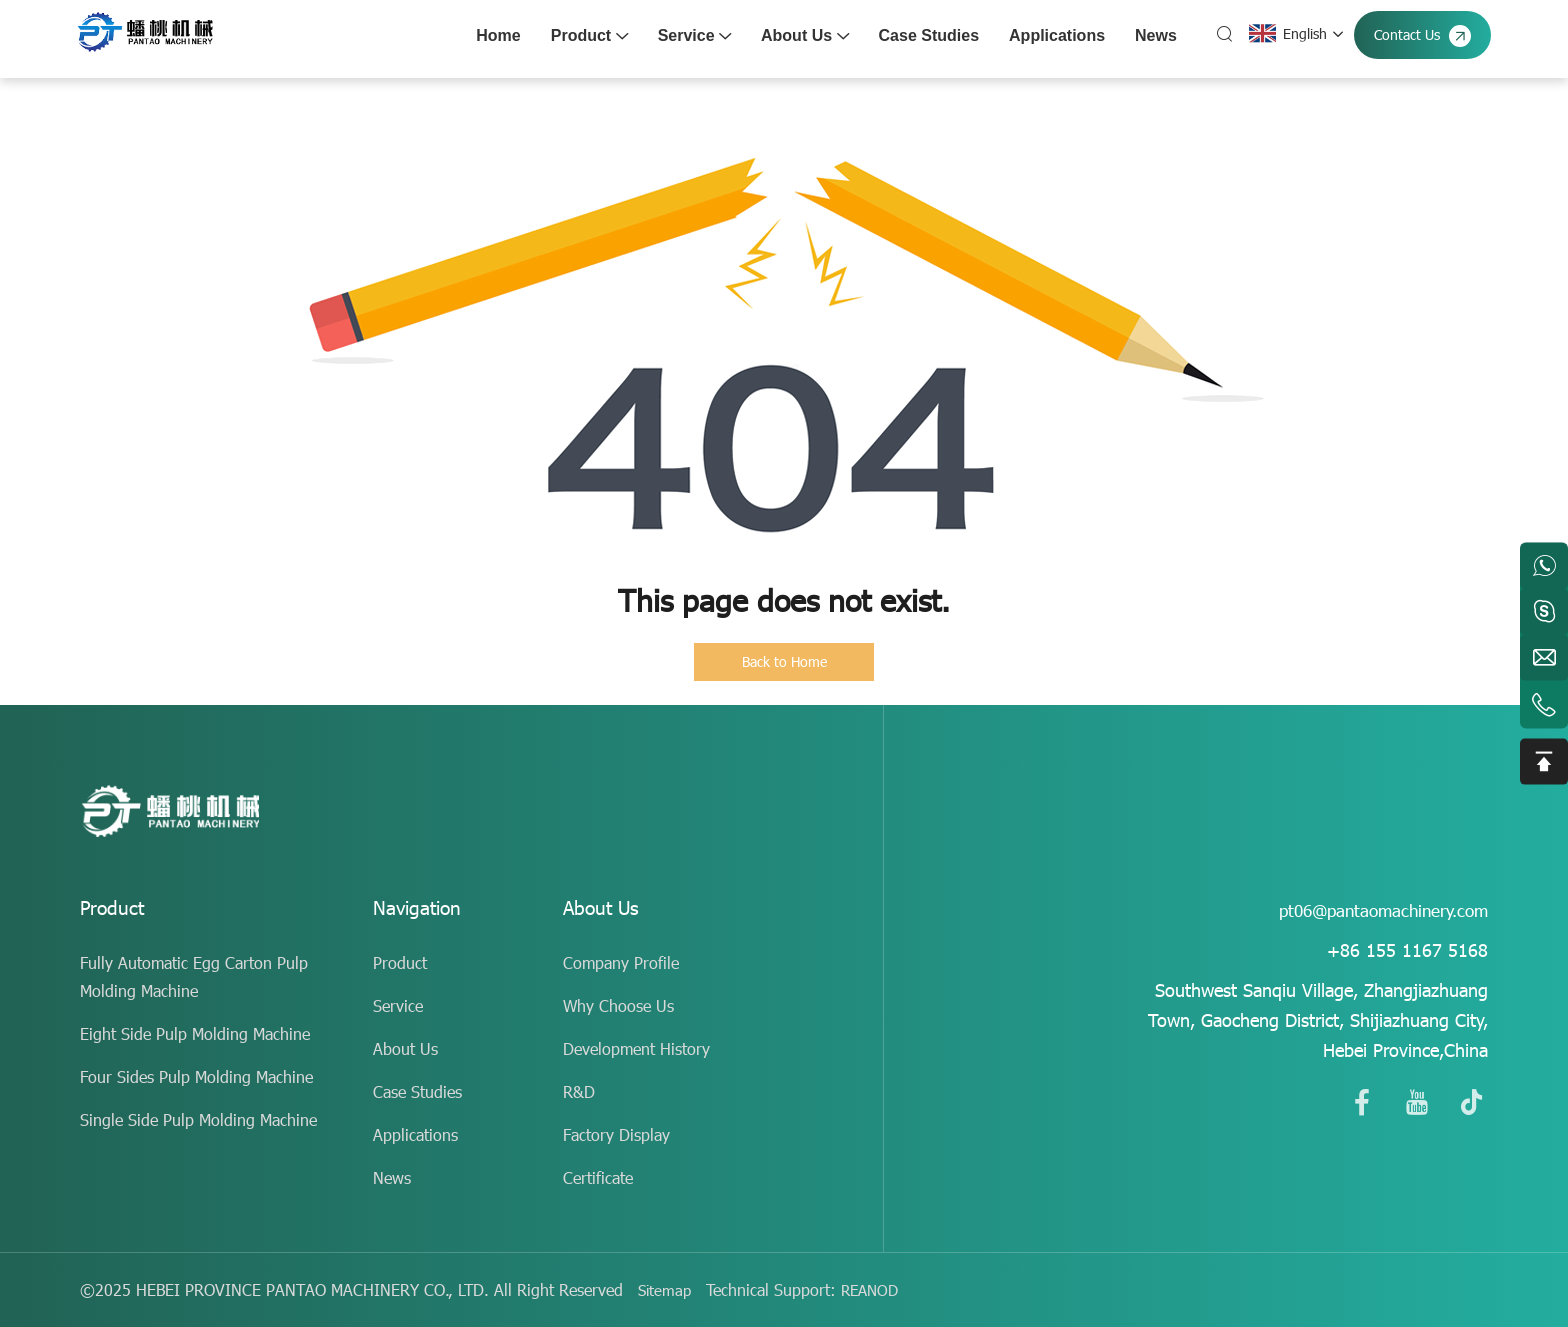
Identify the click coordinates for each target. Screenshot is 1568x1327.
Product (585, 35)
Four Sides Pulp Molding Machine (196, 1076)
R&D (579, 1091)
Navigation (420, 910)
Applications (1053, 35)
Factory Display (616, 1134)
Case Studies (925, 35)
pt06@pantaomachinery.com (1377, 909)
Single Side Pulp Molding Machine (198, 1119)
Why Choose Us (618, 1005)
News (1152, 35)
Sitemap (666, 1289)
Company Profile (621, 962)
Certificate (598, 1177)
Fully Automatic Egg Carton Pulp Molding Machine (194, 976)
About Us (801, 35)
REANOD (875, 1289)
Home (494, 35)
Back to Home (784, 661)
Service (690, 35)
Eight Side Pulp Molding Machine (195, 1033)
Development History (636, 1048)
